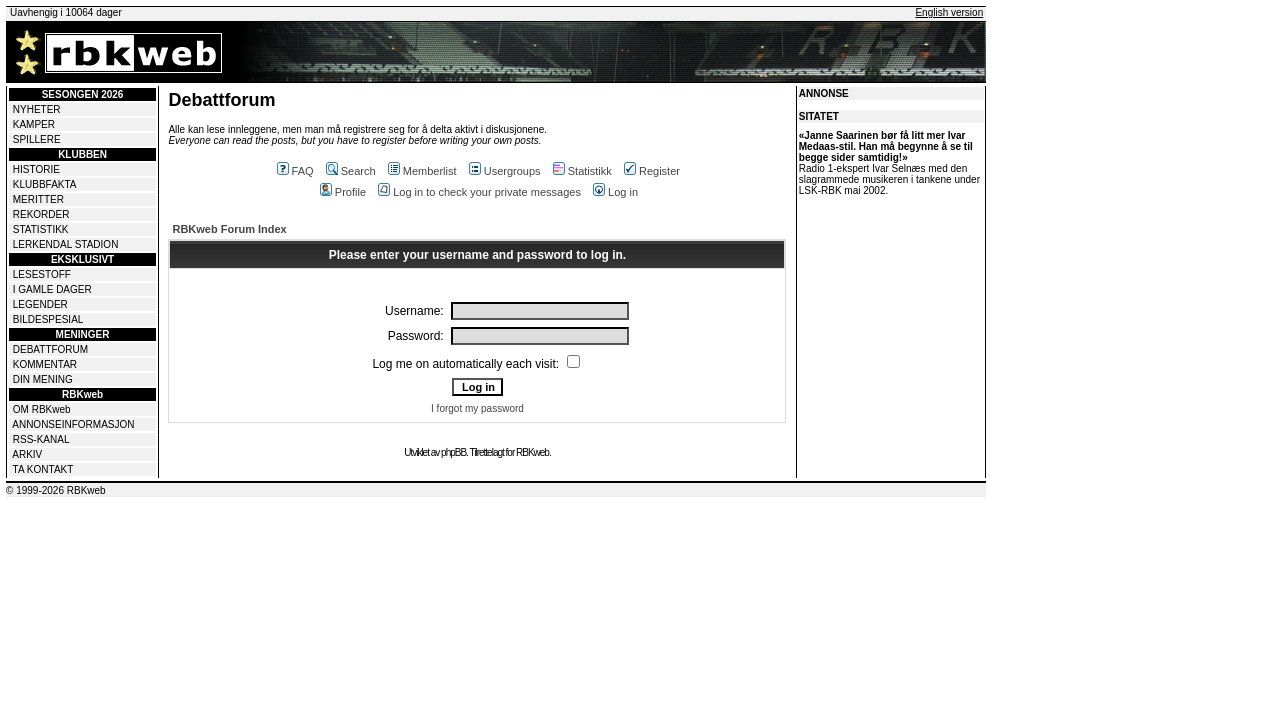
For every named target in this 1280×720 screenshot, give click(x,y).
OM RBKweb (42, 409)
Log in (615, 192)
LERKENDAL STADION (66, 244)
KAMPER (34, 124)
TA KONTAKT (43, 469)
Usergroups (505, 171)
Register (652, 171)
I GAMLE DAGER (52, 289)
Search (351, 171)
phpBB (453, 452)
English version (949, 12)
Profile (343, 192)
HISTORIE (36, 169)
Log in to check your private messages (479, 192)
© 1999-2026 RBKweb (56, 490)
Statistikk (582, 171)
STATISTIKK (41, 229)
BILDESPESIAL (48, 319)
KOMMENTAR (45, 364)
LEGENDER (40, 304)
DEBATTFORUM (50, 349)
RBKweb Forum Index (229, 229)
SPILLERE (37, 139)
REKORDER (41, 214)
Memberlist (422, 171)
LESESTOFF (42, 274)
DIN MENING (43, 379)
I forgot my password (477, 408)
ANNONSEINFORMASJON (73, 424)
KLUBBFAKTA (45, 184)
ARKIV (27, 454)
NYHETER (37, 109)
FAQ (295, 171)
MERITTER (38, 199)
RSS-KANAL (41, 439)
